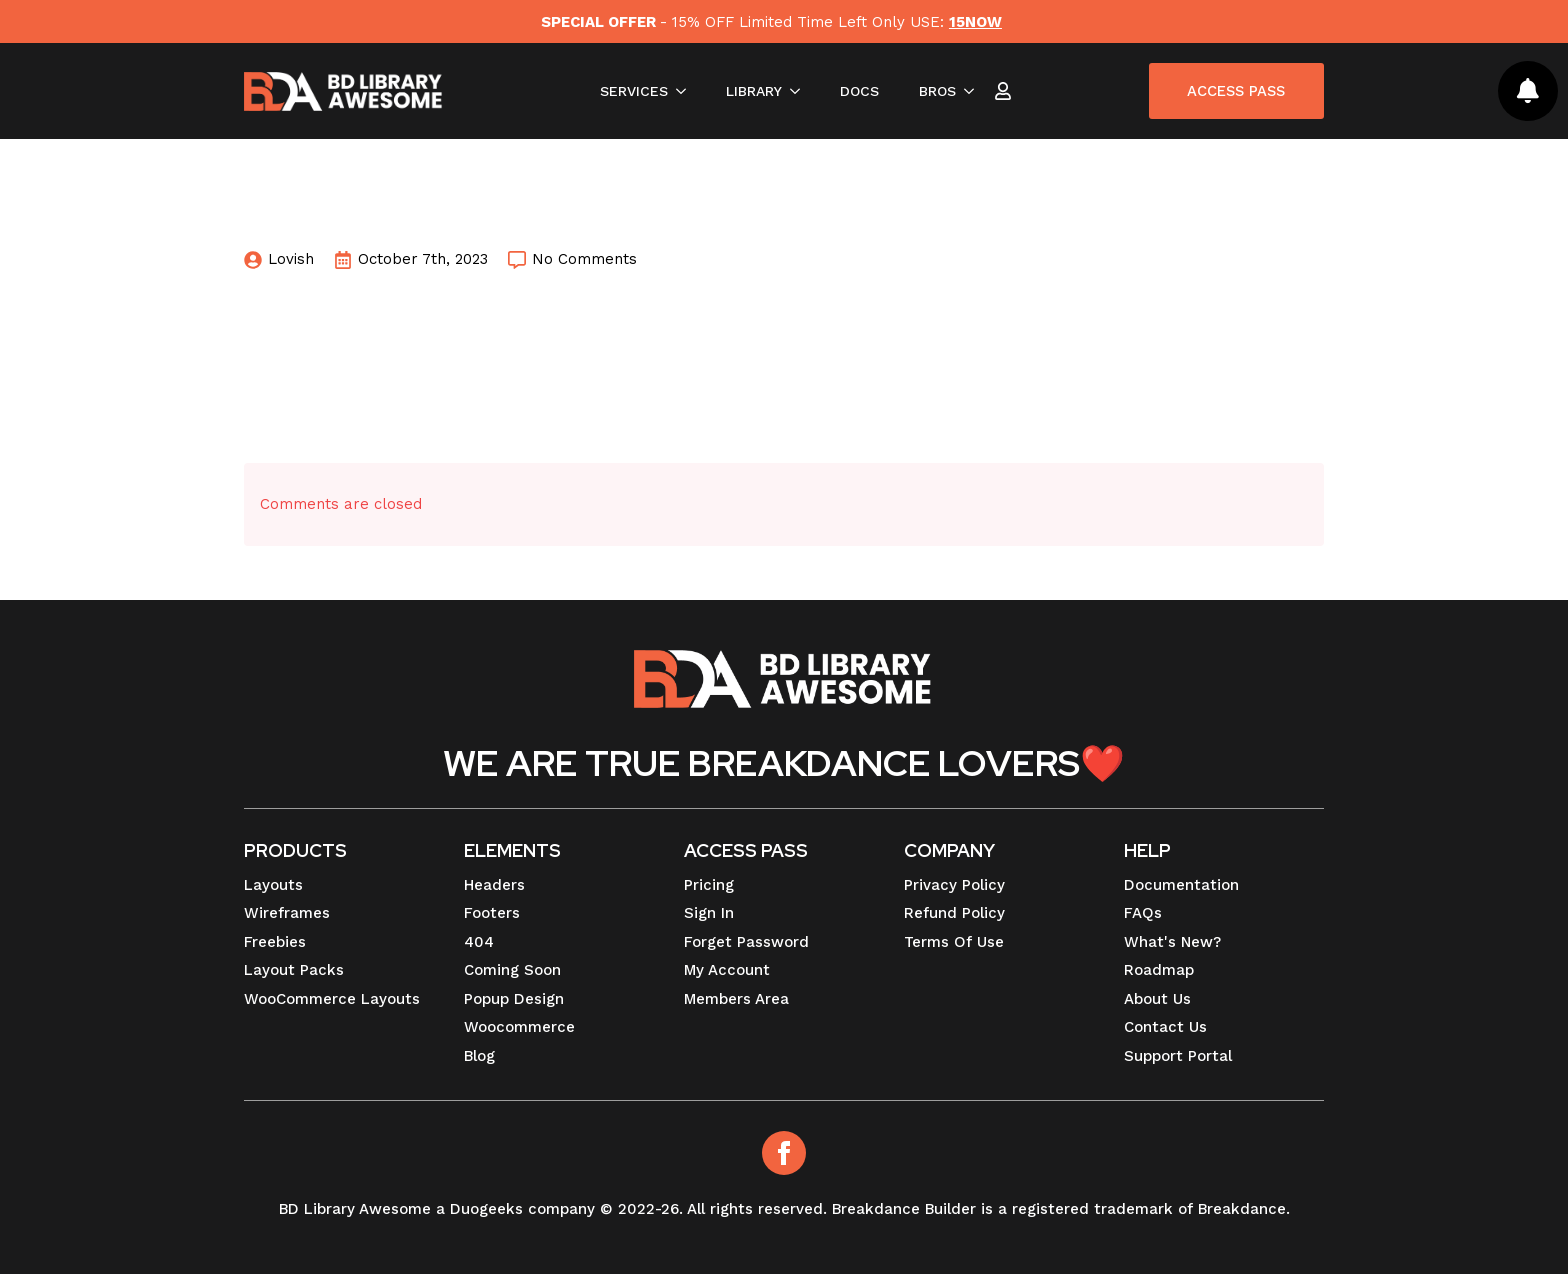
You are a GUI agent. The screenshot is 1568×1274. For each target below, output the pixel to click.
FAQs (1143, 913)
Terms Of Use (954, 942)
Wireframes (287, 913)
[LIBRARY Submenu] (797, 92)
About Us (1157, 999)
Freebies (275, 942)
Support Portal (1178, 1056)
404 (479, 942)
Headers (494, 885)
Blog (479, 1056)
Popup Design (514, 999)
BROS (933, 92)
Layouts (273, 885)
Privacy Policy (954, 885)
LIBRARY (750, 92)
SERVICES (630, 92)
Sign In (709, 913)
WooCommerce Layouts (332, 999)
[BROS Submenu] (971, 92)
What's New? (1172, 942)
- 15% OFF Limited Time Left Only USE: (771, 22)
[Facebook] (784, 1153)
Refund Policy (954, 913)
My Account (727, 970)
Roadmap (1159, 970)
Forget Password (746, 942)
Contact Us (1165, 1027)
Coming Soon (512, 970)
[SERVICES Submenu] (683, 92)
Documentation (1181, 885)
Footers (492, 913)
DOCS (855, 92)
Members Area (736, 999)
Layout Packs (294, 970)
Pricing (709, 885)
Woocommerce (519, 1027)
